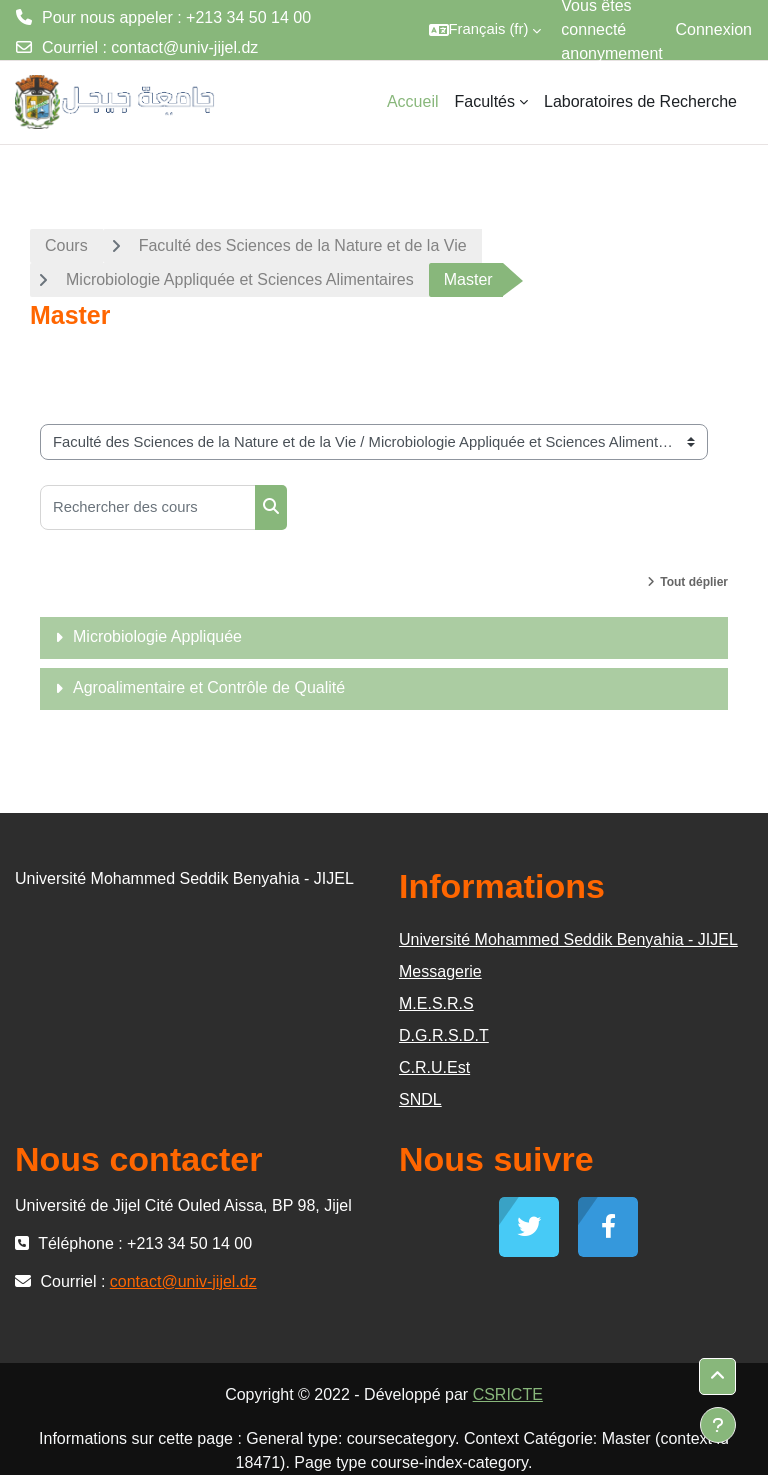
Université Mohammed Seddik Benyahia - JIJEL (568, 939)
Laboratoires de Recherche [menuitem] (640, 101)
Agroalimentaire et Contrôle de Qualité (209, 687)
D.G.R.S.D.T (444, 1035)
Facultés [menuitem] (485, 101)
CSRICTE (508, 1394)
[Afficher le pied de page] (718, 1425)
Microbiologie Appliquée (157, 636)
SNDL (420, 1099)
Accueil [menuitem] (413, 101)
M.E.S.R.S (436, 1003)
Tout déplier (694, 582)
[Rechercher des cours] (148, 507)
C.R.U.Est (434, 1067)
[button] (485, 30)
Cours (66, 245)
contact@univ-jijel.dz (184, 47)
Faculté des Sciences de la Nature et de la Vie (303, 245)
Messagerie (440, 971)
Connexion (714, 29)
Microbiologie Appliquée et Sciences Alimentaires (240, 279)
